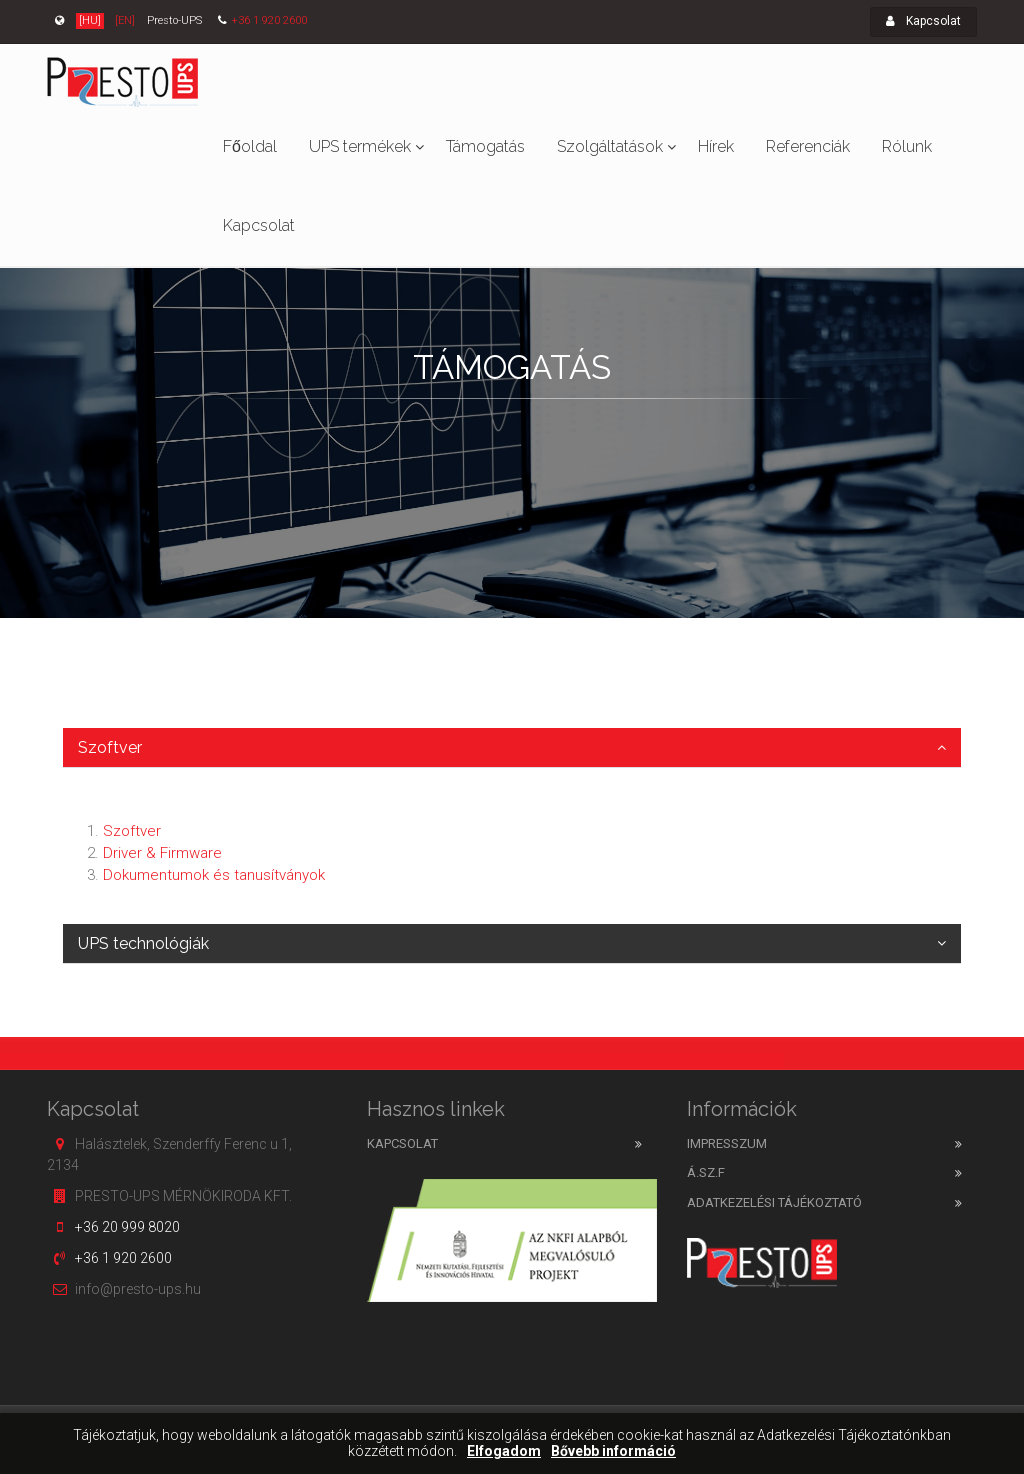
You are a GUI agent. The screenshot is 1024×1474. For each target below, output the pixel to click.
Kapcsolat (923, 21)
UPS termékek (360, 146)
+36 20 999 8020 (127, 1227)
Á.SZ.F (706, 1172)
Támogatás (485, 146)
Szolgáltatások (610, 146)
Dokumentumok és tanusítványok (214, 875)
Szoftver (110, 747)
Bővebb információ (613, 1451)
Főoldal (250, 146)
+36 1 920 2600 (269, 20)
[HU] (90, 20)
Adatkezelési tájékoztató (774, 1202)
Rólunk (907, 146)
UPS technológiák (143, 943)
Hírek (716, 146)
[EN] (125, 20)
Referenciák (808, 146)
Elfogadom (504, 1451)
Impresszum (727, 1143)
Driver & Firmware (162, 853)
